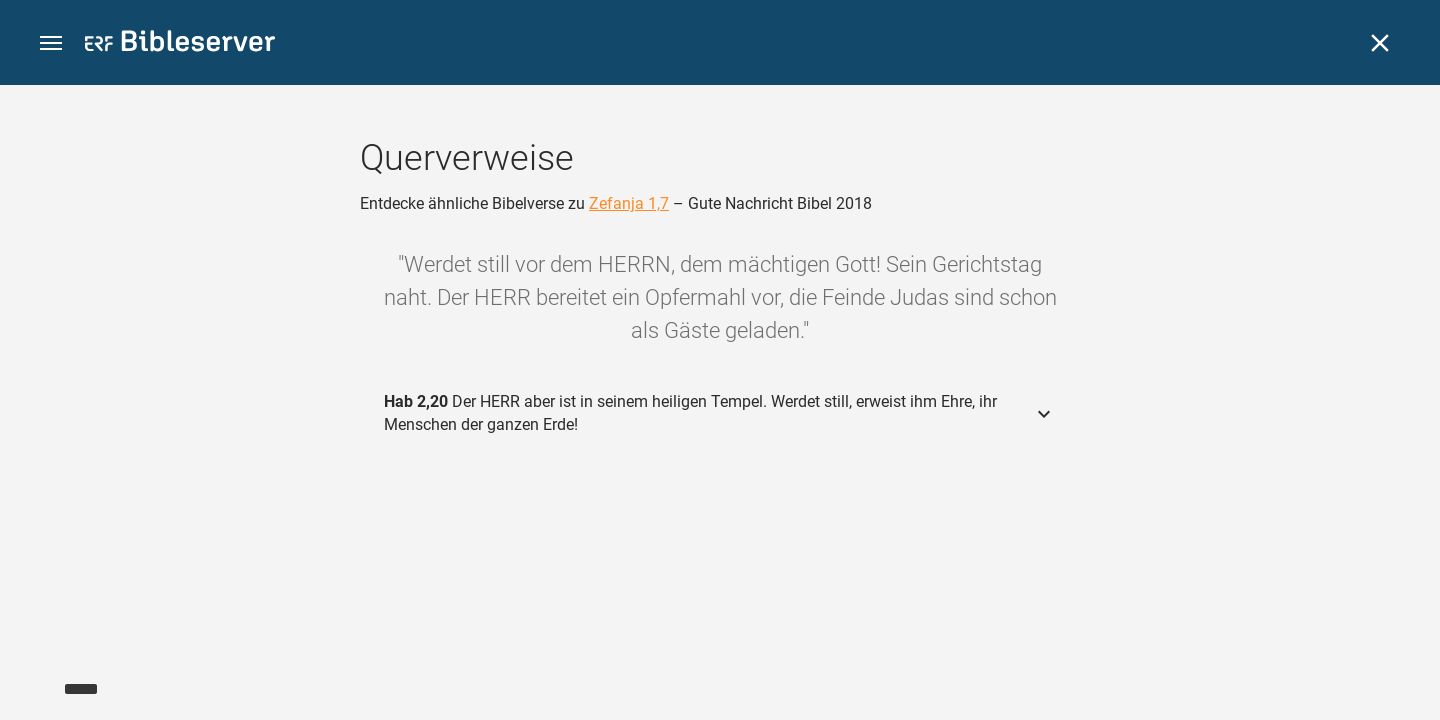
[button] (51, 43)
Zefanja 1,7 (629, 203)
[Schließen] (1380, 43)
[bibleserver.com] (180, 44)
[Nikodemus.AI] (46, 676)
